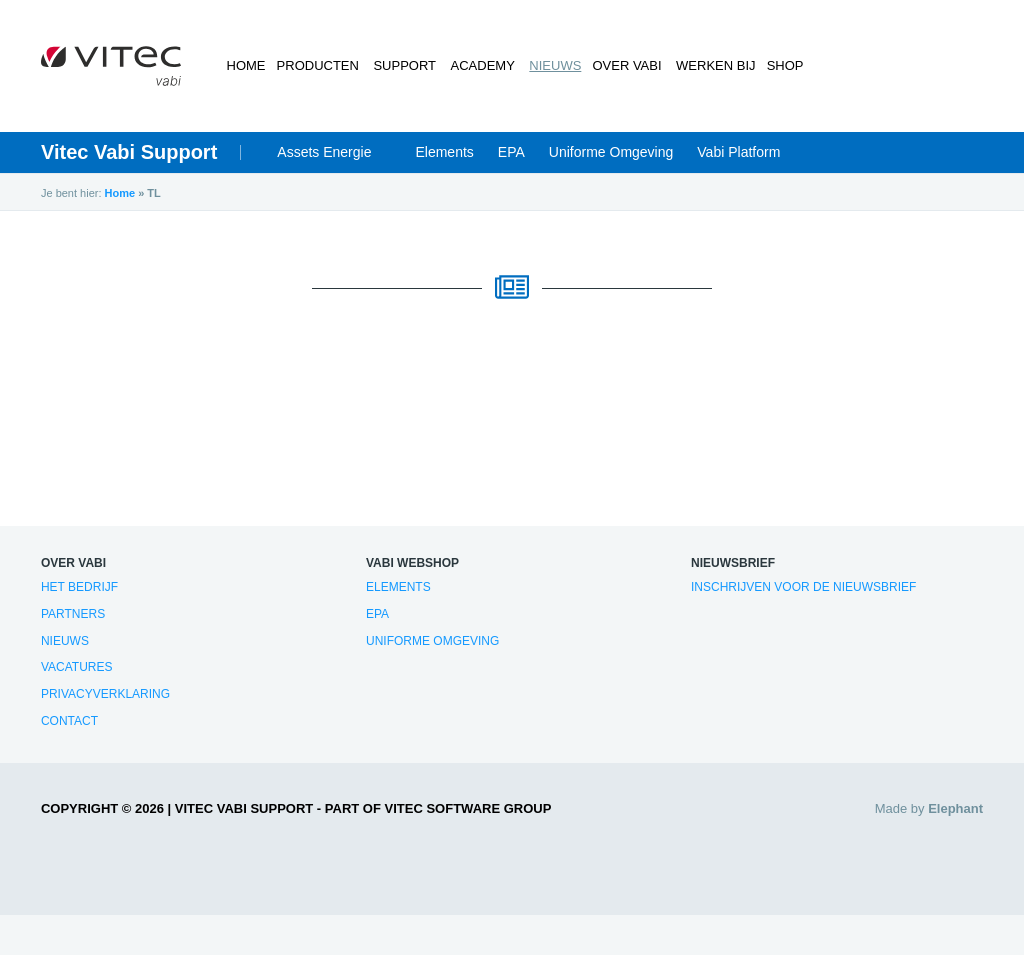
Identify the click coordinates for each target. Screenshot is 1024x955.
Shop (778, 65)
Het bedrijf (79, 587)
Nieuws (549, 65)
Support (403, 65)
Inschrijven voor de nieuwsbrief (803, 587)
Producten (319, 65)
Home (246, 65)
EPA (511, 152)
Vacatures (77, 667)
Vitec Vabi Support (129, 152)
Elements (444, 152)
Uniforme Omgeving (611, 152)
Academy (479, 65)
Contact (69, 721)
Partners (73, 614)
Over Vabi (621, 65)
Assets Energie (324, 152)
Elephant (955, 808)
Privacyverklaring (105, 694)
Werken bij (707, 65)
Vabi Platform (738, 152)
